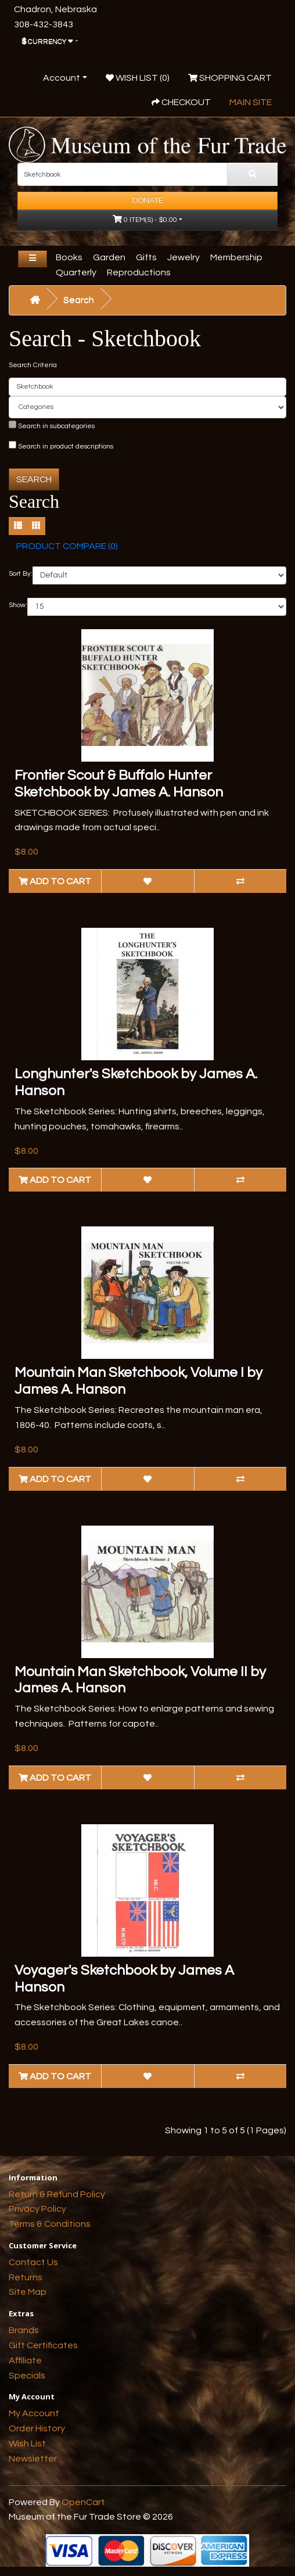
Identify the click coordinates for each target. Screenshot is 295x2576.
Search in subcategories (52, 425)
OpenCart (83, 2502)
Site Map (27, 2292)
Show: (18, 605)
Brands (24, 2330)
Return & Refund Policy (57, 2194)
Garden (109, 257)
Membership (236, 257)
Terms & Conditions (50, 2224)
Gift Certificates (43, 2345)
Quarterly (76, 272)
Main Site (250, 102)
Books (69, 257)
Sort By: (21, 573)
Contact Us (33, 2262)
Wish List (27, 2443)
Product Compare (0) (67, 546)
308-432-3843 (43, 24)
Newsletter (33, 2458)
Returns (25, 2277)
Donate (147, 200)
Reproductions (139, 272)
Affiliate (25, 2360)
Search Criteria (33, 365)
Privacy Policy (37, 2208)
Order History (37, 2428)
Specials (27, 2375)
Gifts (146, 257)
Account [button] (61, 77)
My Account (34, 2413)
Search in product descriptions (61, 445)
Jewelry (183, 257)
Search (78, 299)
